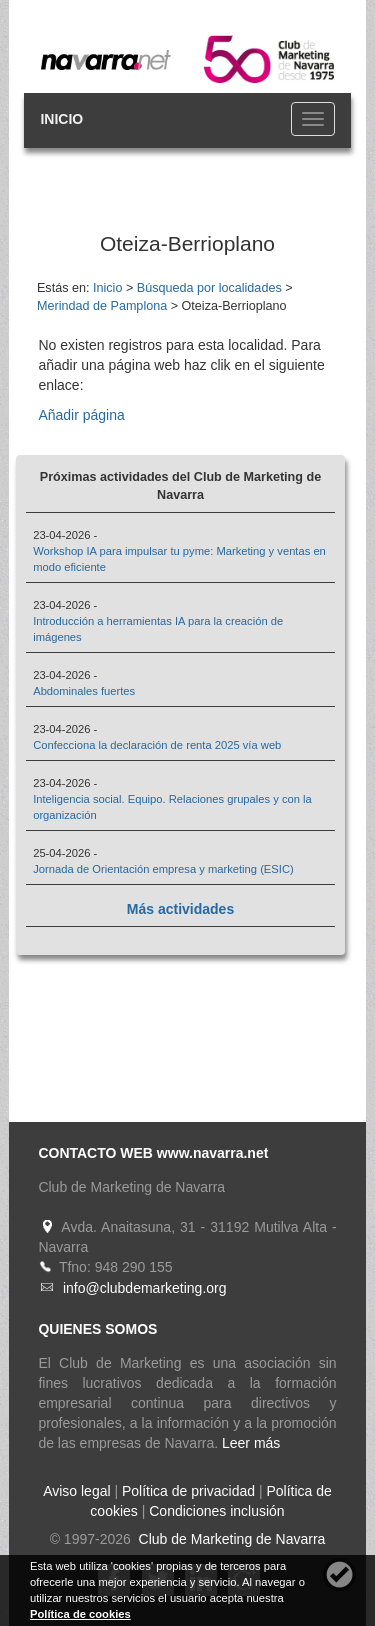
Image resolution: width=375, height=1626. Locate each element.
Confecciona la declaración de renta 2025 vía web (157, 745)
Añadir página (81, 415)
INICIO (61, 119)
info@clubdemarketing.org (145, 1288)
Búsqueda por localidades (209, 288)
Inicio (107, 288)
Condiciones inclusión (216, 1511)
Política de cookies (80, 1614)
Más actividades (180, 909)
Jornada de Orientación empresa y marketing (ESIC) (163, 869)
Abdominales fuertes (84, 691)
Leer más (251, 1443)
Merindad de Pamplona (102, 306)
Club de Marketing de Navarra (230, 1539)
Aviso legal (76, 1491)
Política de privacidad (188, 1491)
